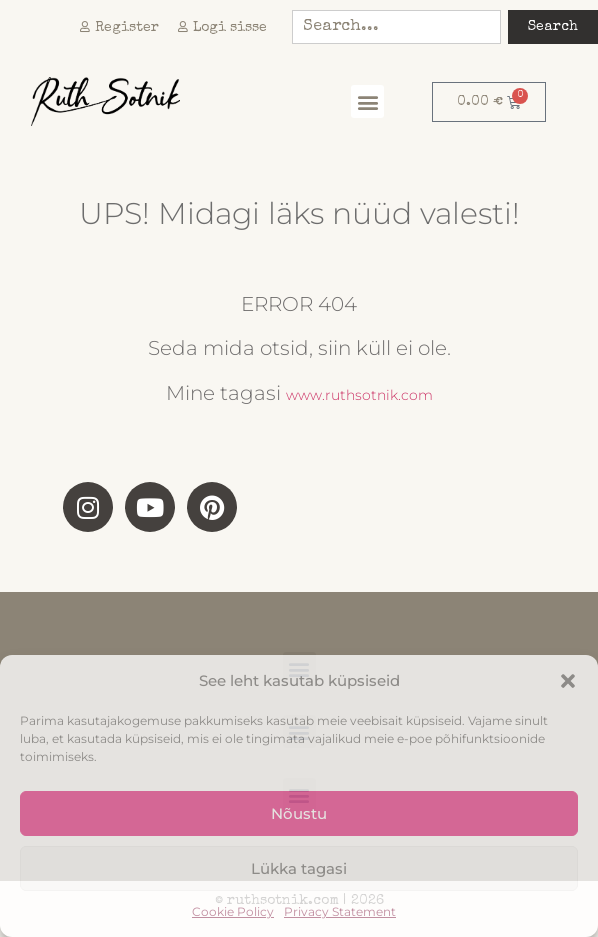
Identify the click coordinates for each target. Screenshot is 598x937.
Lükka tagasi (299, 868)
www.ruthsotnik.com (359, 395)
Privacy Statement (340, 911)
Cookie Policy (233, 911)
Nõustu (299, 813)
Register (119, 28)
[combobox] (396, 27)
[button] (568, 681)
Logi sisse (222, 28)
